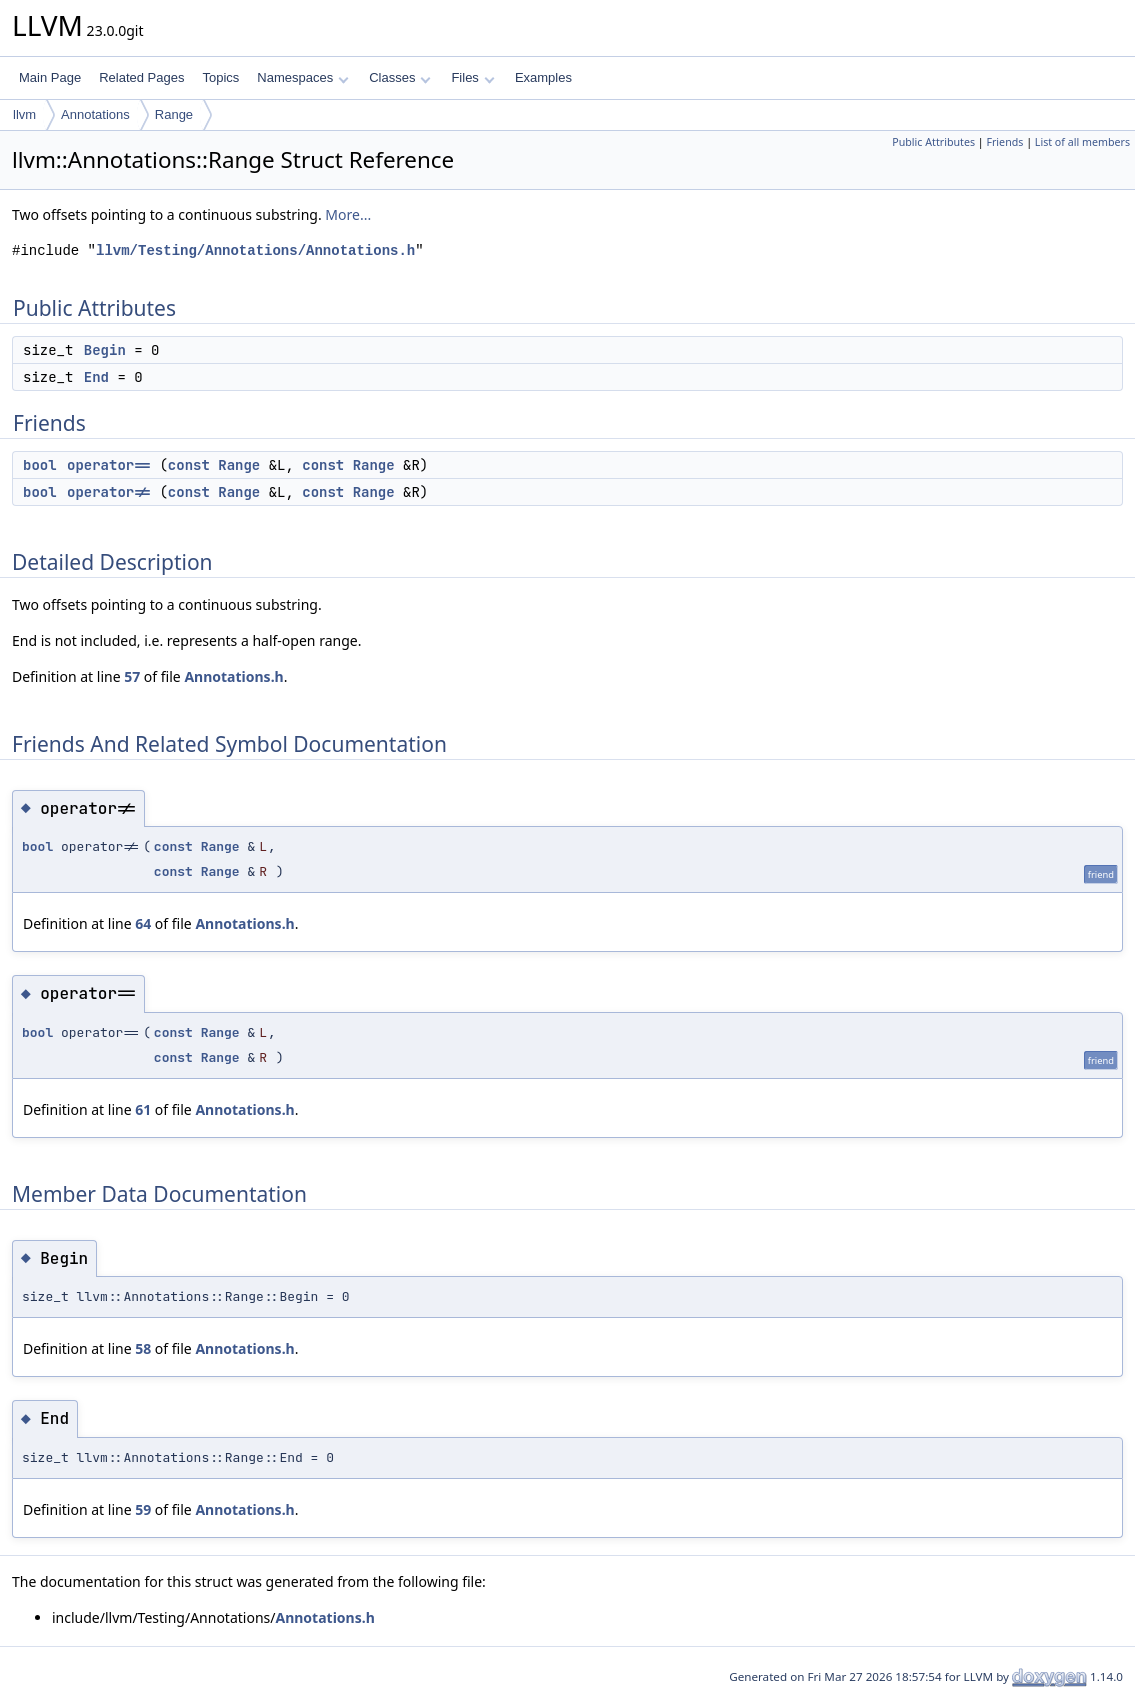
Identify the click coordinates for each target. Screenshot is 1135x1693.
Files (472, 77)
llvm (24, 114)
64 (143, 923)
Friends (1004, 142)
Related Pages (141, 77)
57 (132, 676)
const (189, 465)
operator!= (109, 492)
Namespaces (302, 77)
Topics (220, 77)
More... (348, 214)
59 (143, 1509)
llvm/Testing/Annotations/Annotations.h (255, 250)
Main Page (50, 77)
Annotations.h (233, 676)
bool (40, 465)
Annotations (95, 114)
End (96, 377)
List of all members (1082, 142)
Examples (543, 77)
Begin (105, 350)
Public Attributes (933, 142)
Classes (400, 77)
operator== (109, 465)
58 (143, 1348)
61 (143, 1109)
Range (174, 114)
